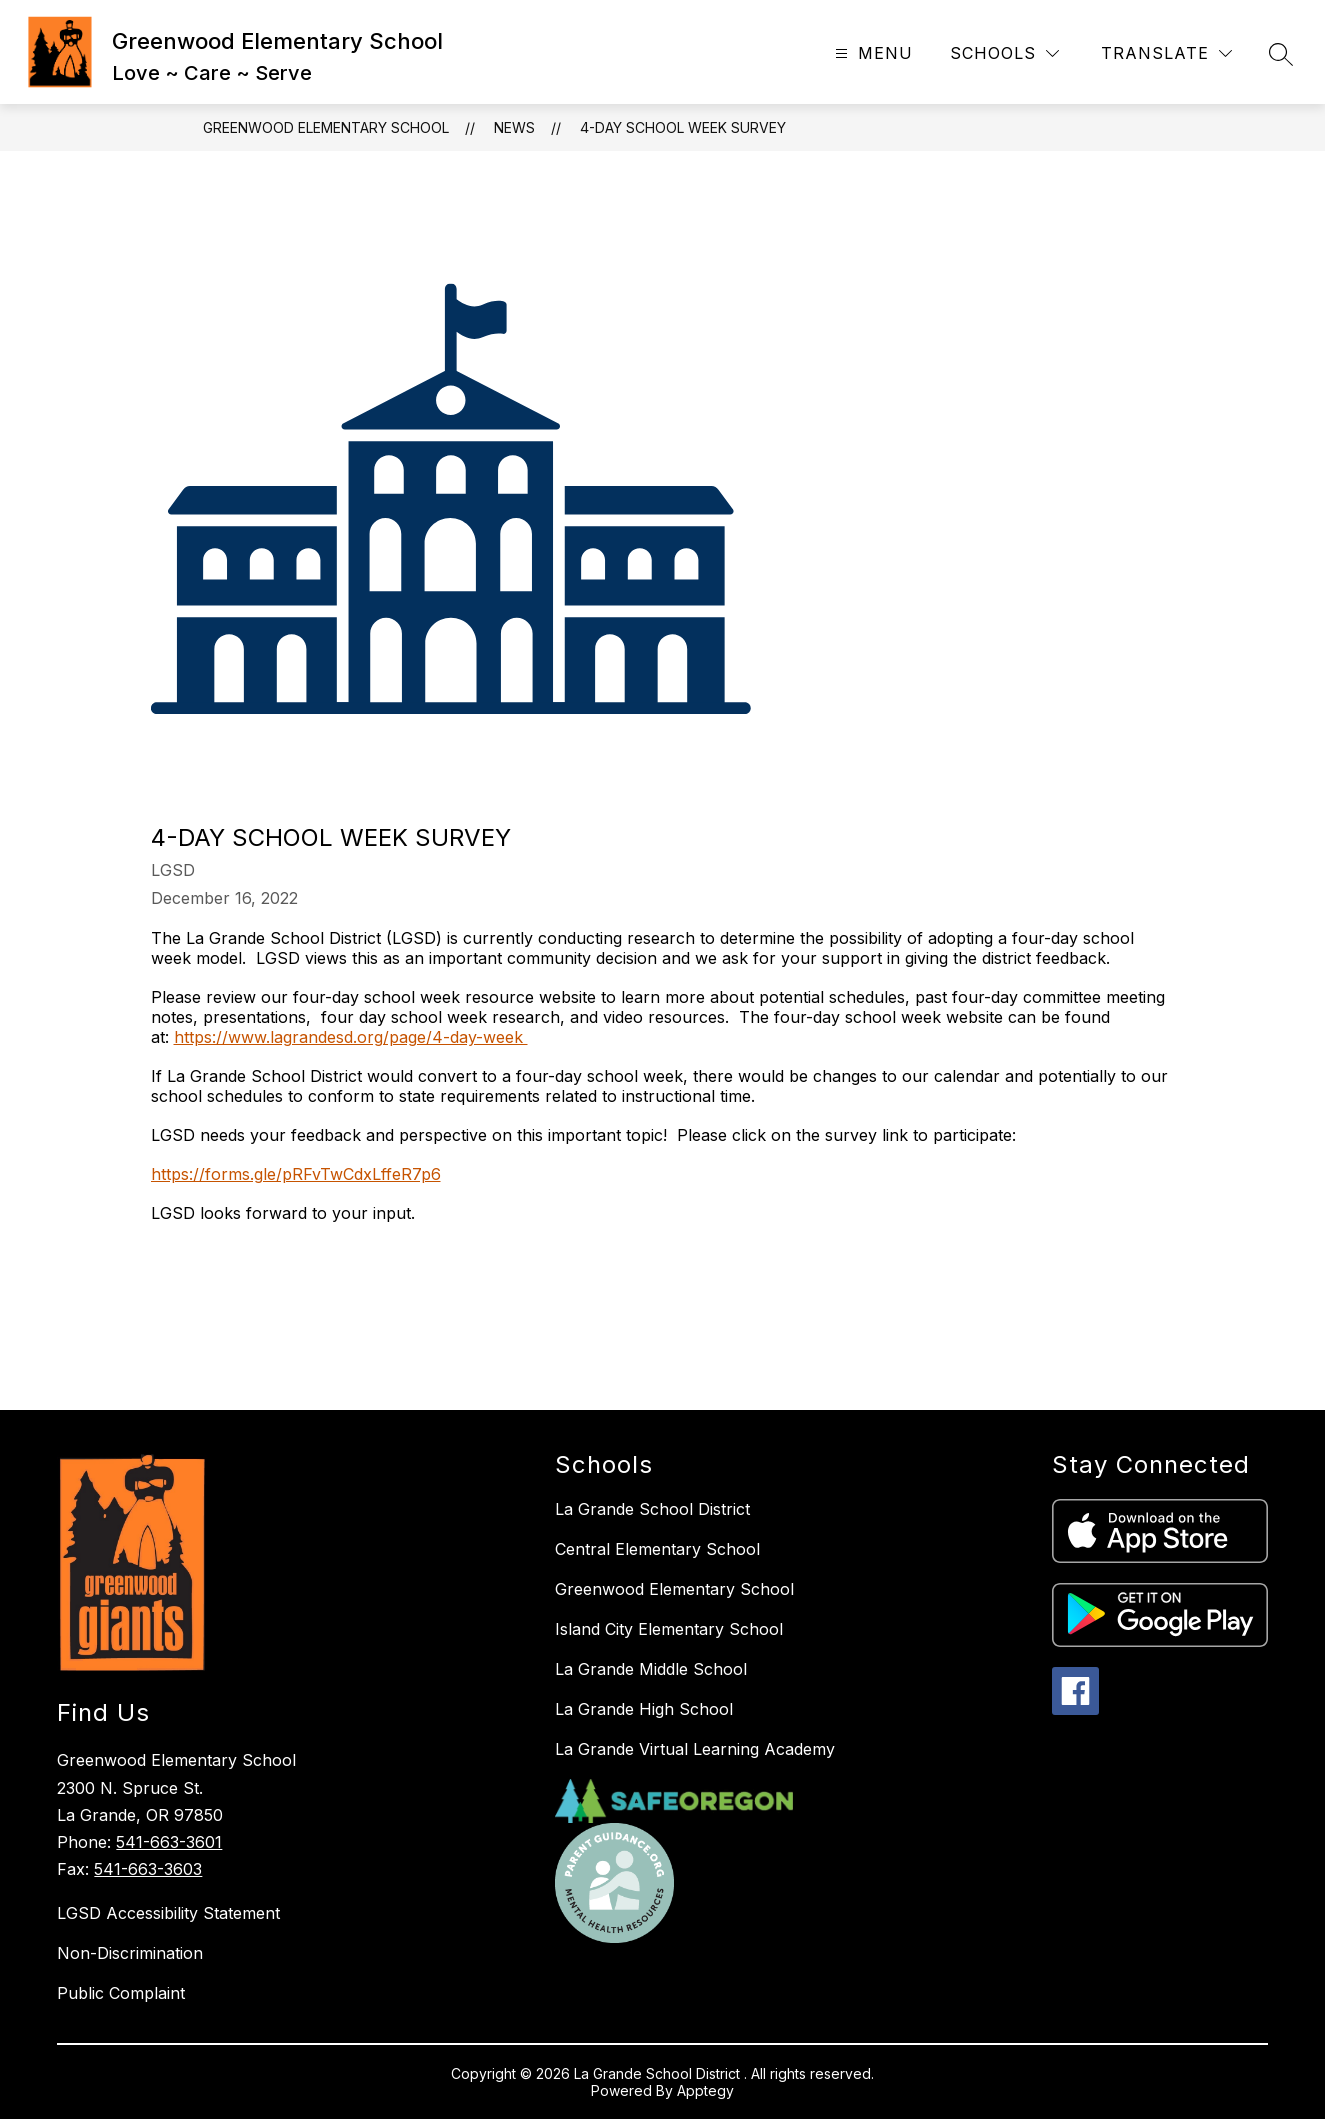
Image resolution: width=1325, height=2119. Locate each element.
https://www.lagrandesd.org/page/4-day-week (351, 1037)
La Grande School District (652, 1509)
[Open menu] (871, 53)
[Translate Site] (1166, 53)
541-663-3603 (148, 1869)
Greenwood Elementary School (326, 127)
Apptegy (705, 2090)
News (514, 127)
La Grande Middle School (651, 1669)
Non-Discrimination (130, 1953)
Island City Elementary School (669, 1629)
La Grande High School (644, 1709)
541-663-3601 (169, 1842)
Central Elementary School (657, 1549)
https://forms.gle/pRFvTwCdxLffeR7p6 (296, 1174)
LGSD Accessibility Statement (168, 1913)
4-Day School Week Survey (683, 127)
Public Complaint (121, 1993)
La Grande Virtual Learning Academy (695, 1749)
